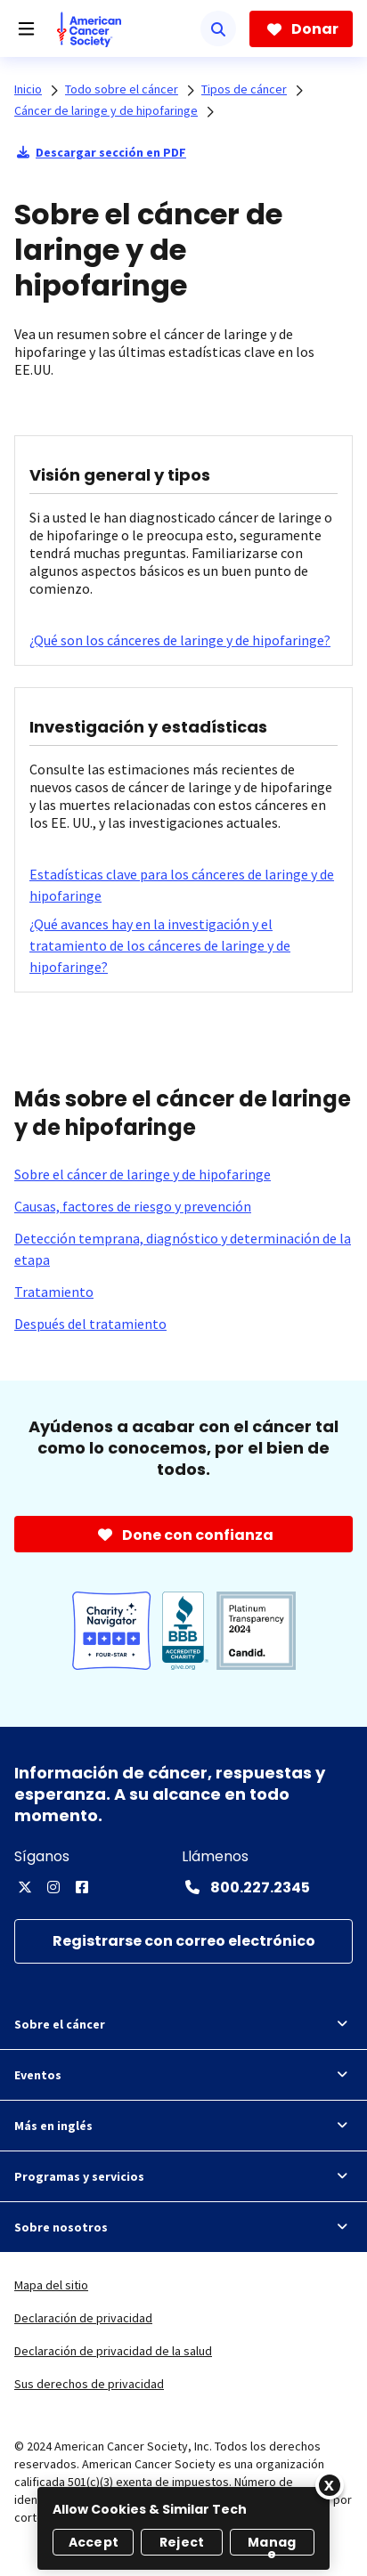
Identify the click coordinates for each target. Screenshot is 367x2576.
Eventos (183, 2075)
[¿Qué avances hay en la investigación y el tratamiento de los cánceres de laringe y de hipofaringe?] (183, 945)
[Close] (329, 2485)
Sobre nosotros (183, 2227)
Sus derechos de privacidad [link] (89, 2384)
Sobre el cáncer (183, 2024)
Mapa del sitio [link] (51, 2285)
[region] (183, 2528)
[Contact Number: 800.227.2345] (246, 1887)
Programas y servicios (183, 2176)
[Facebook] (82, 1887)
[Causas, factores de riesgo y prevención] (132, 1206)
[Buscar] (218, 28)
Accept (93, 2542)
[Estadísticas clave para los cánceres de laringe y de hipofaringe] (183, 884)
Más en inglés (183, 2125)
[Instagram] (53, 1887)
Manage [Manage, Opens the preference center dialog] (272, 2544)
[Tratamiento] (54, 1291)
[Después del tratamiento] (90, 1323)
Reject (181, 2542)
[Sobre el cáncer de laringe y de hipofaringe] (142, 1174)
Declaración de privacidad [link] (83, 2318)
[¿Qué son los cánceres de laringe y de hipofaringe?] (179, 640)
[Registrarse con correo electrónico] (183, 1941)
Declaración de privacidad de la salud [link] (113, 2351)
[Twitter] (25, 1887)
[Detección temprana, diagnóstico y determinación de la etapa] (183, 1248)
